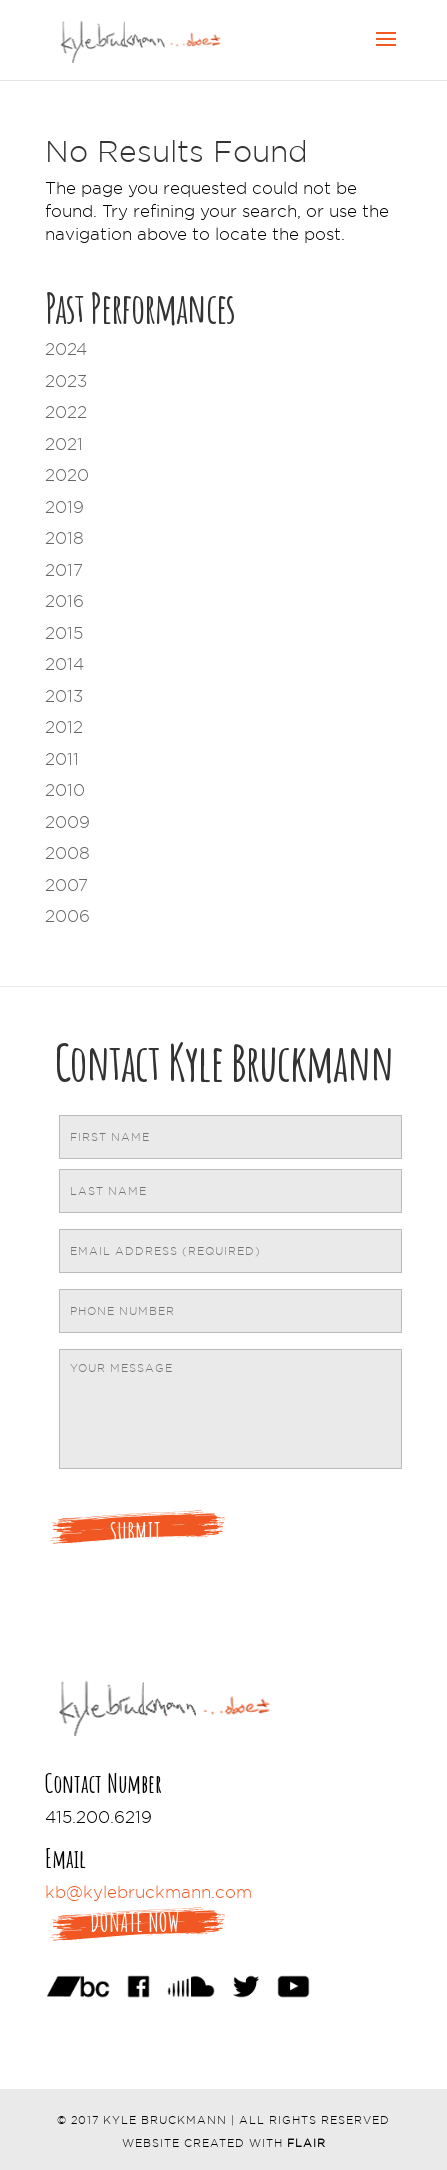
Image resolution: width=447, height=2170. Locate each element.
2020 (67, 475)
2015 (64, 633)
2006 (67, 916)
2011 (62, 759)
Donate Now (135, 1922)
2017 (64, 570)
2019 (64, 507)
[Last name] (231, 1191)
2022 (66, 412)
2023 (66, 381)
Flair (306, 2143)
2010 (65, 790)
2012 (64, 727)
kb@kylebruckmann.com (148, 1892)
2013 (64, 696)
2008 (67, 853)
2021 (64, 444)
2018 (64, 538)
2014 (64, 664)
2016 (64, 601)
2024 (66, 349)
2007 (66, 885)
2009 (67, 822)
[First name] (231, 1137)
